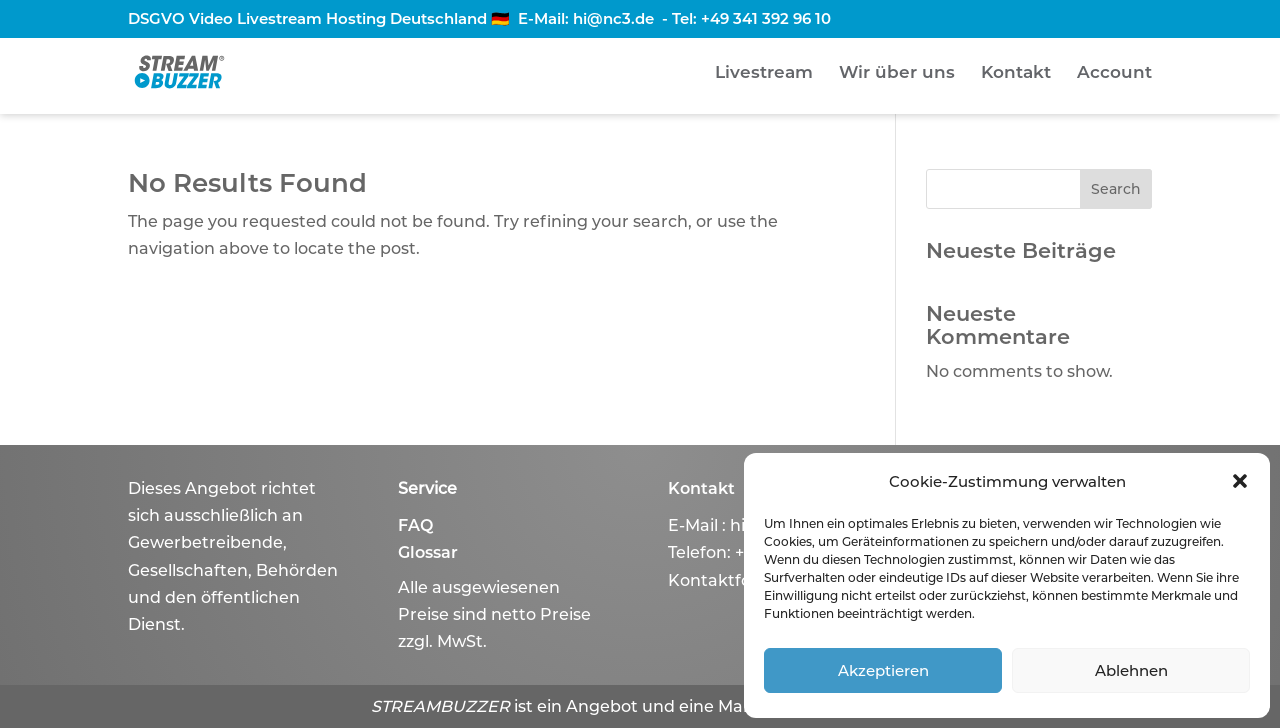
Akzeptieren (883, 670)
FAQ (415, 525)
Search (1116, 189)
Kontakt (1016, 73)
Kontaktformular (737, 580)
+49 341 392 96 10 (766, 18)
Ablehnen (1131, 670)
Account (1114, 73)
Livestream (764, 73)
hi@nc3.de (613, 18)
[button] (1240, 481)
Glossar (428, 552)
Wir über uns (897, 73)
